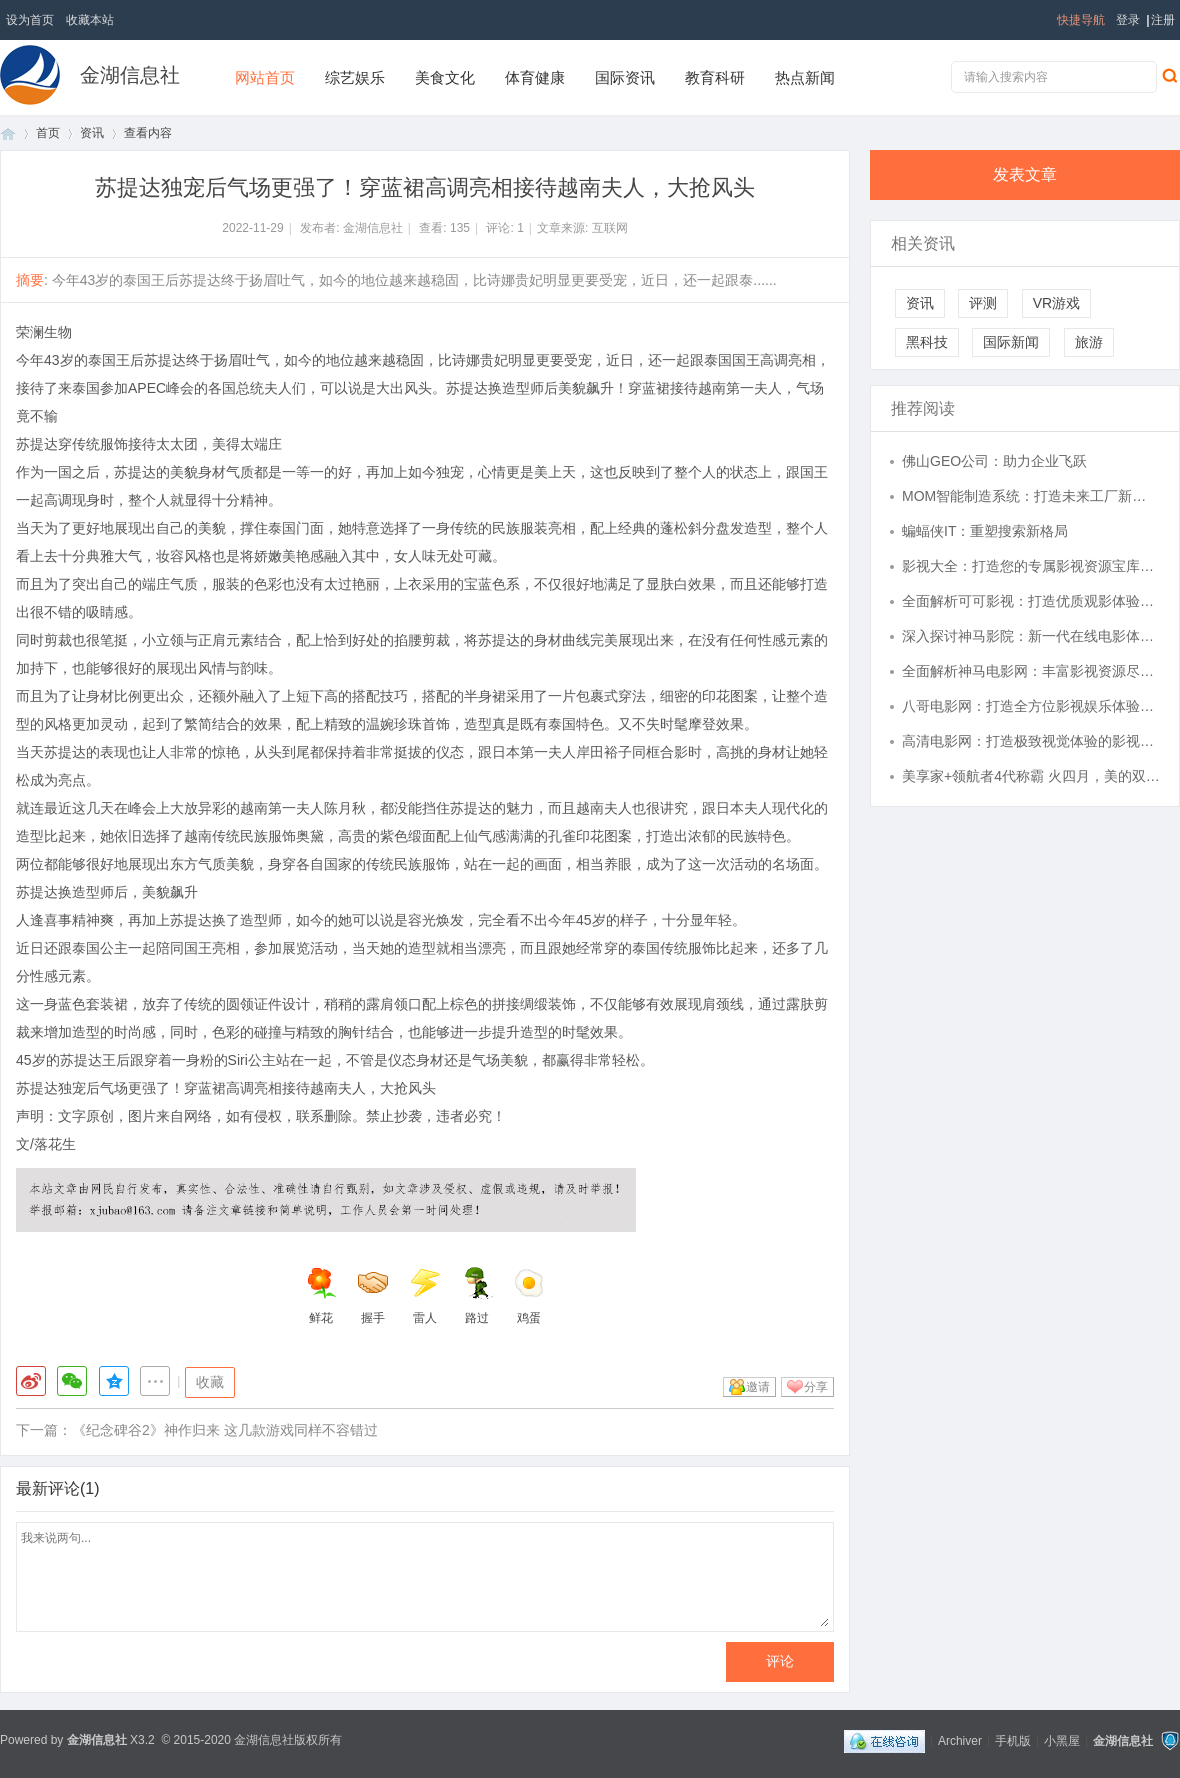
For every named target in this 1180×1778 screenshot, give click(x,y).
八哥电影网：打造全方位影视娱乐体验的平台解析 (1031, 706)
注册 (1163, 20)
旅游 (1089, 342)
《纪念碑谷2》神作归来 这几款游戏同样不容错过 (225, 1430)
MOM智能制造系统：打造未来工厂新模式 (1031, 496)
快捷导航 (1081, 20)
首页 (8, 133)
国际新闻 (1011, 342)
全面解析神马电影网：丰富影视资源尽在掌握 (1031, 671)
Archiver (960, 1740)
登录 (1128, 20)
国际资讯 (625, 77)
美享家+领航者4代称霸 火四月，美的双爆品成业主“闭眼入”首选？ (1031, 776)
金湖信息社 (130, 75)
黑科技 (927, 342)
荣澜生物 (44, 332)
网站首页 (265, 77)
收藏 (210, 1382)
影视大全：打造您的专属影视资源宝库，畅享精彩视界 (1031, 566)
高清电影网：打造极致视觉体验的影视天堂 (1031, 741)
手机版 (1013, 1740)
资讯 (92, 133)
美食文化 (445, 77)
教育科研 (715, 77)
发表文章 (1025, 174)
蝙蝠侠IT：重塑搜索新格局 (985, 531)
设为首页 (30, 20)
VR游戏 (1056, 303)
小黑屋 (1062, 1740)
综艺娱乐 (355, 77)
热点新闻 (805, 77)
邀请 (758, 1387)
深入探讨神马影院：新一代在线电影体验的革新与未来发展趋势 (1031, 636)
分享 (816, 1387)
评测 (983, 303)
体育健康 (535, 77)
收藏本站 (90, 20)
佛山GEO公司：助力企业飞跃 (994, 461)
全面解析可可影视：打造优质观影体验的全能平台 (1031, 601)
